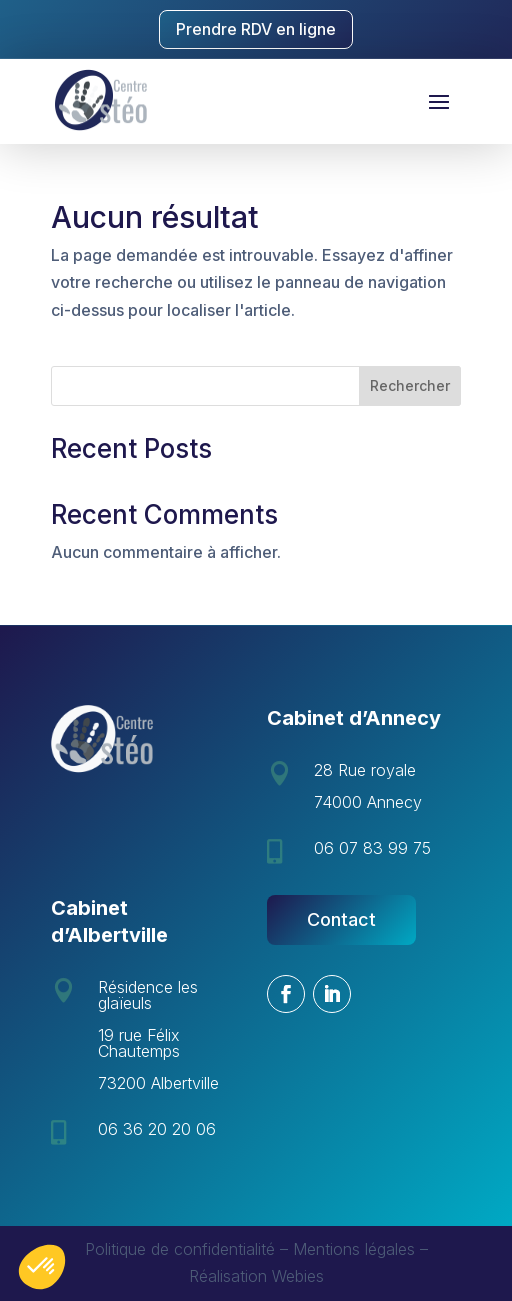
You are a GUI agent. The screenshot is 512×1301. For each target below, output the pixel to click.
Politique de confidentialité (180, 1249)
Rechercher (410, 385)
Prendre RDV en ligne (256, 29)
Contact (341, 919)
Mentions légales (354, 1249)
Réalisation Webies (256, 1276)
